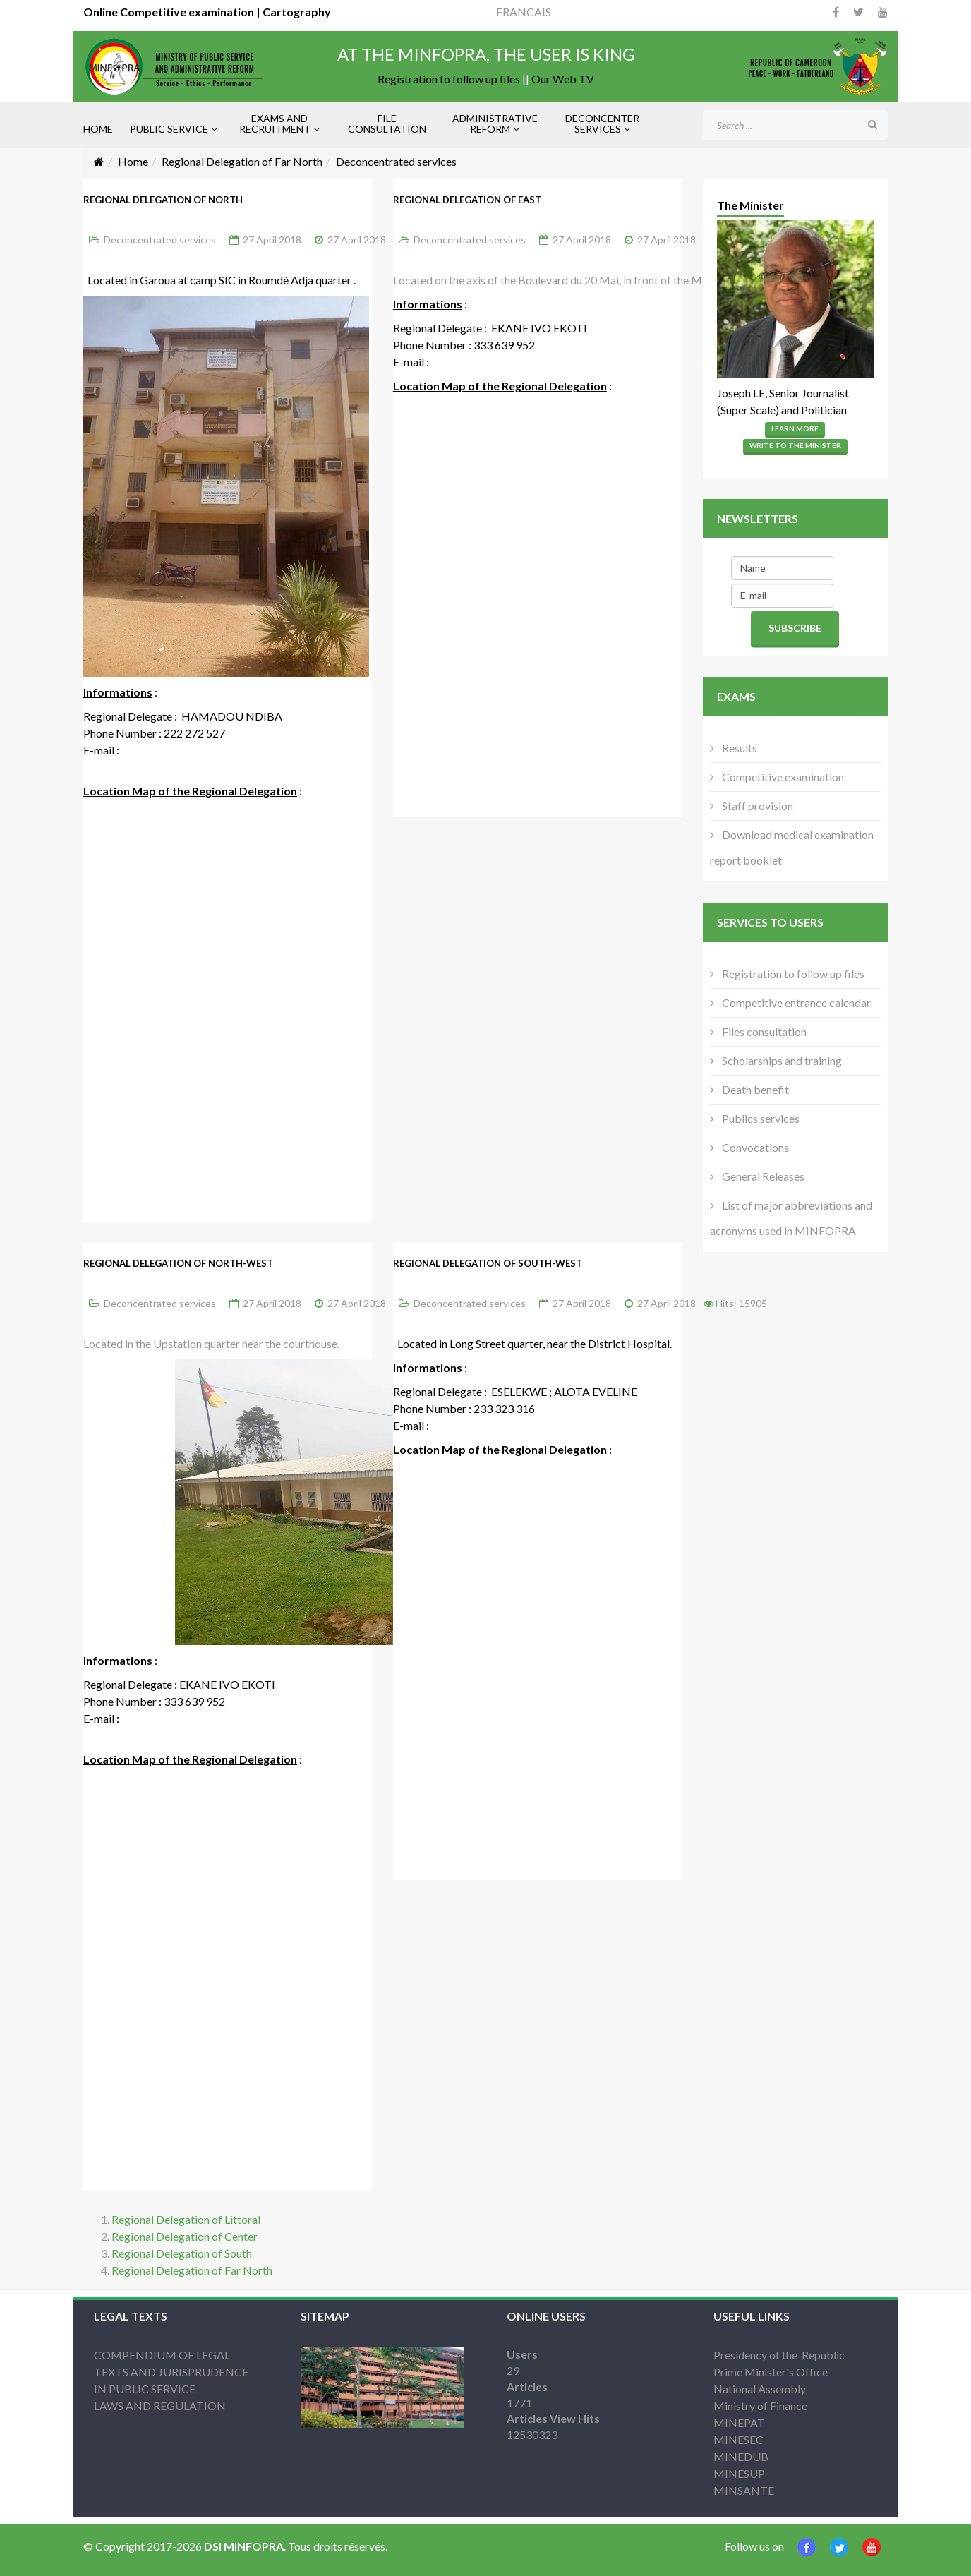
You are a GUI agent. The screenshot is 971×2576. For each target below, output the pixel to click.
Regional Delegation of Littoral (185, 2219)
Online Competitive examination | (171, 11)
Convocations (754, 1147)
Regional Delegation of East (467, 199)
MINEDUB (740, 2456)
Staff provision (756, 805)
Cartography (295, 11)
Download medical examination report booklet (792, 847)
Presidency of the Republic (779, 2354)
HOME (98, 129)
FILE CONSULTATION (387, 123)
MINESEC (738, 2439)
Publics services (760, 1118)
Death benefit (754, 1089)
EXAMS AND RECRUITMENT (274, 123)
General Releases (762, 1176)
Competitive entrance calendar (795, 1002)
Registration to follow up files (449, 78)
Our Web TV (562, 78)
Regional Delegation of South (181, 2253)
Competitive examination (782, 776)
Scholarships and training (781, 1060)
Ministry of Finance (760, 2405)
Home (133, 161)
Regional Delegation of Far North (242, 161)
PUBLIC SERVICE (169, 129)
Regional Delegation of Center (184, 2236)
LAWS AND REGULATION (160, 2405)
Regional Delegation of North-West (178, 1263)
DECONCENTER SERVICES (602, 123)
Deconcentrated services (160, 240)
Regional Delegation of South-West (487, 1263)
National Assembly (759, 2388)
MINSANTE (743, 2490)
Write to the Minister (795, 445)
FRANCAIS (523, 12)
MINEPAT (739, 2422)
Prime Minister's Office (770, 2371)
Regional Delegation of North (163, 199)
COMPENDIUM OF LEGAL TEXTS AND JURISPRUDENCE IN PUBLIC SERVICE (171, 2371)
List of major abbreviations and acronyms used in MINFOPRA (791, 1217)
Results (738, 747)
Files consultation (763, 1031)
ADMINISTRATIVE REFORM (495, 123)
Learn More (795, 428)
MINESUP (739, 2473)
